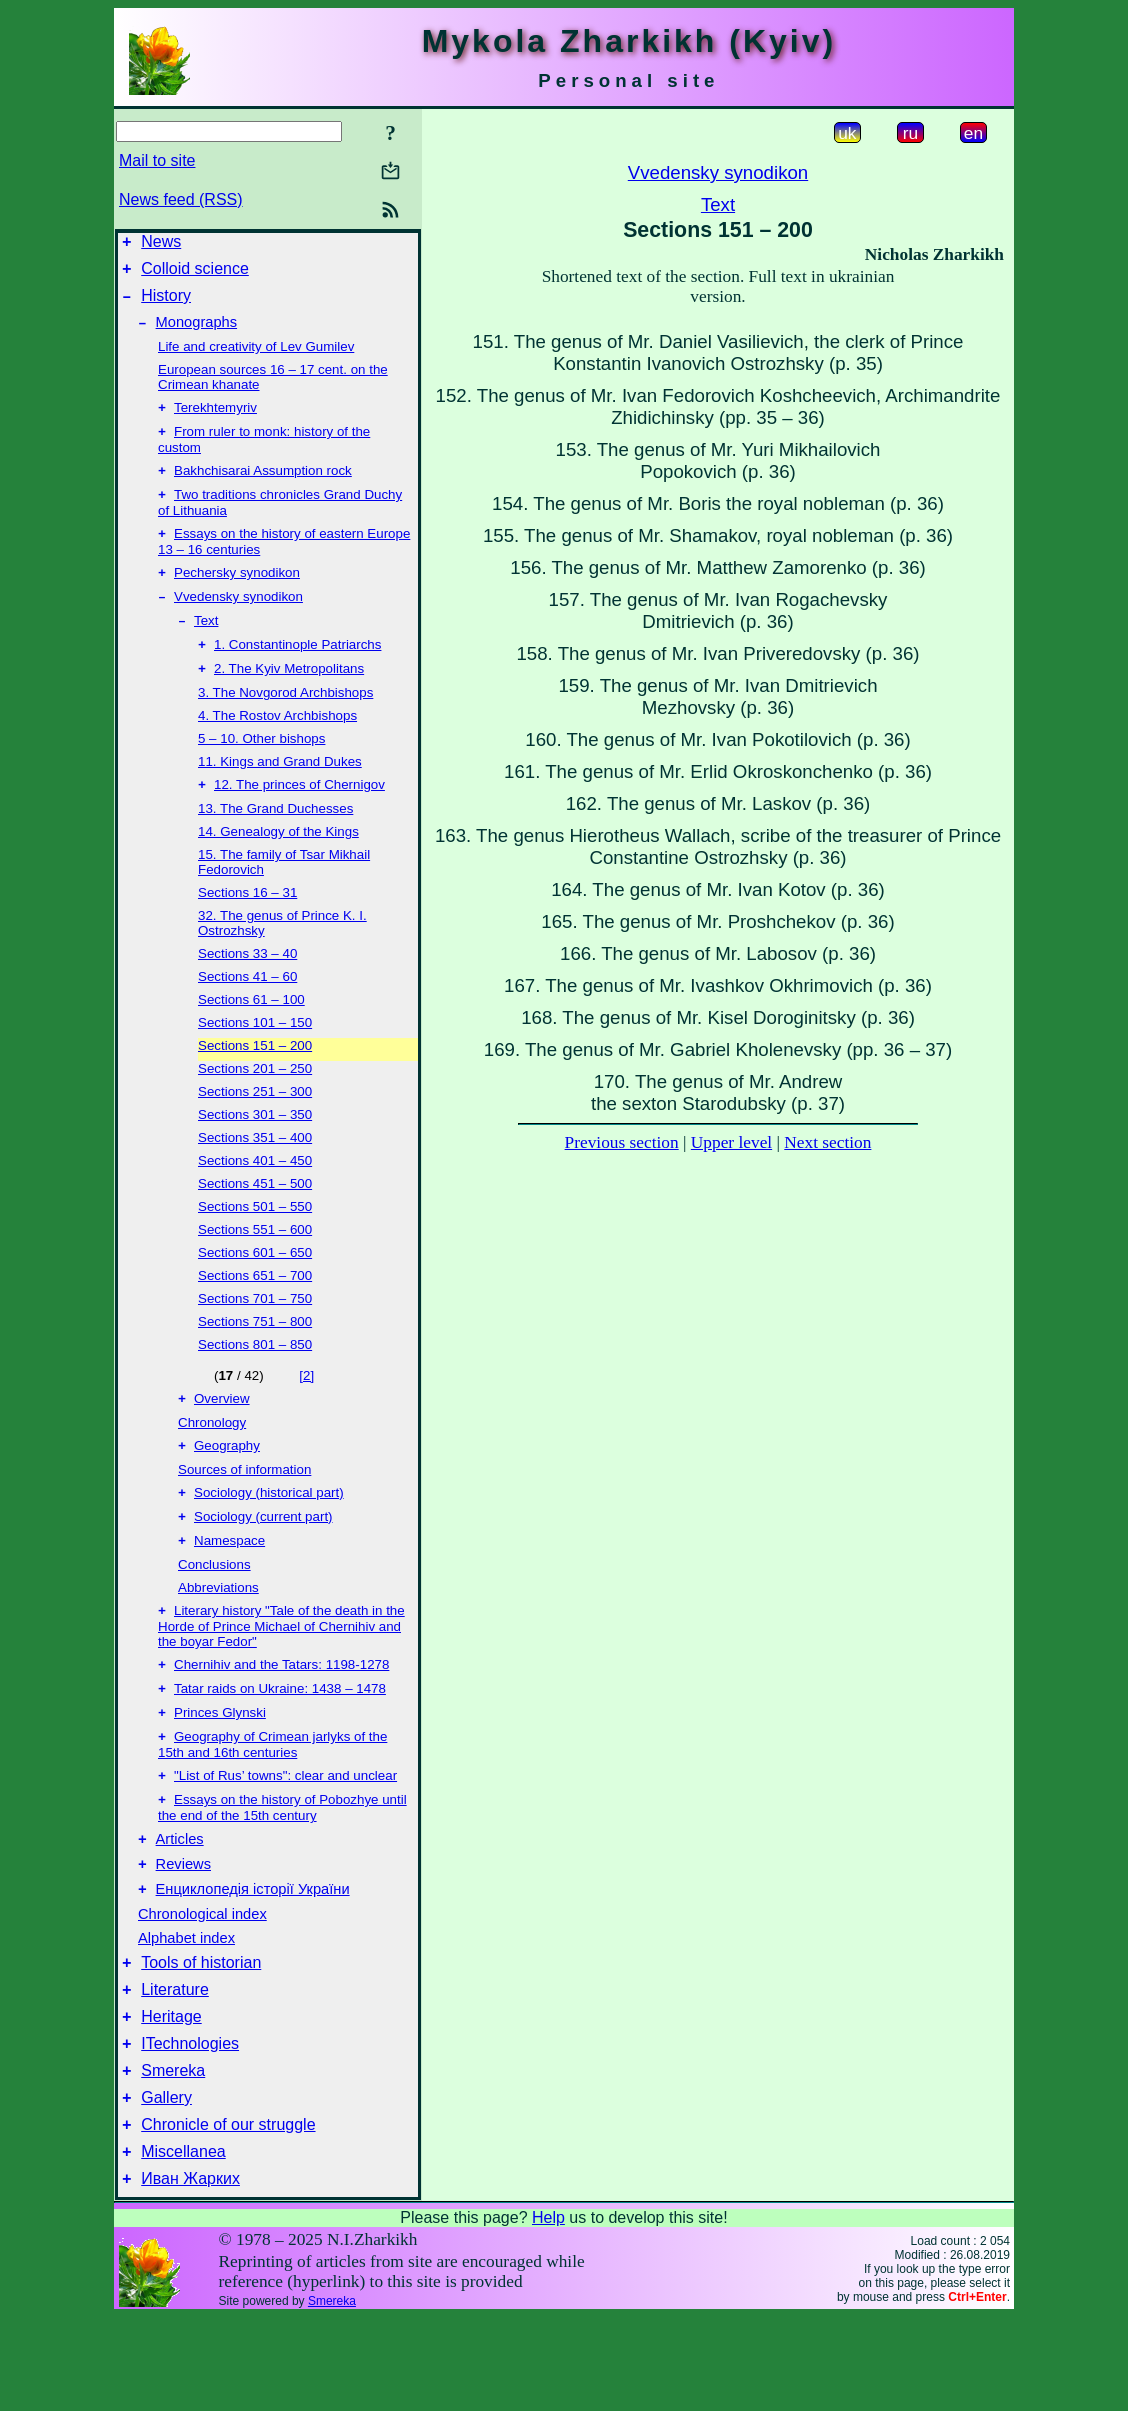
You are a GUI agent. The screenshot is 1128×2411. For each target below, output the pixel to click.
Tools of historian (201, 2032)
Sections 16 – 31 (247, 926)
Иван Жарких (190, 2272)
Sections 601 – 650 (255, 1286)
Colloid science (195, 274)
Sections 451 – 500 (255, 1217)
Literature (175, 2062)
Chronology (212, 1458)
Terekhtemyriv (215, 421)
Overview (222, 1434)
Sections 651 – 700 (255, 1309)
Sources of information (244, 1507)
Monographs (196, 334)
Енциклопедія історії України (253, 1956)
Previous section (622, 1142)
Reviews (183, 1928)
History (166, 304)
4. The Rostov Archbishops (277, 747)
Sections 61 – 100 (251, 1033)
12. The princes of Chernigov (299, 818)
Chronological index (202, 1981)
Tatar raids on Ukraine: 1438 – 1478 (280, 1738)
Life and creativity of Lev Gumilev (256, 358)
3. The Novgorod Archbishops (285, 724)
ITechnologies (190, 2122)
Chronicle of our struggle (228, 2212)
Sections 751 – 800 (255, 1355)
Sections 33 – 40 (247, 987)
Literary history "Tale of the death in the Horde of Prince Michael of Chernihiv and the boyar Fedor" (281, 1672)
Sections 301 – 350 (255, 1148)
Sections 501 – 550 (255, 1240)
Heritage (171, 2092)
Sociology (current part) (263, 1558)
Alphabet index (186, 2005)
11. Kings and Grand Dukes (280, 793)
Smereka (173, 2152)
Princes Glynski (220, 1764)
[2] (306, 1409)
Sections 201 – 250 (255, 1102)
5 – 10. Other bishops (261, 770)
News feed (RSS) (181, 199)
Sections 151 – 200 (255, 1079)
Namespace (229, 1584)
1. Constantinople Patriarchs (297, 674)
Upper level (731, 1142)
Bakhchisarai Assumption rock (263, 488)
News (161, 244)
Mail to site (157, 160)
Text (206, 648)
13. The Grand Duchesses (275, 842)
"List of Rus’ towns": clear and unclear (285, 1831)
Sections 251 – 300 (255, 1125)
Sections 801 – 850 (255, 1378)
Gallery (166, 2182)
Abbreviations (218, 1631)
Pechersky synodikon (237, 596)
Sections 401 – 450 (255, 1194)
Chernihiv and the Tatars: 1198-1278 (281, 1712)
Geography (227, 1483)
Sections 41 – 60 (247, 1010)
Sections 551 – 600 (255, 1263)
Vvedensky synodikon (238, 622)
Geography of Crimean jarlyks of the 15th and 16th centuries (272, 1798)
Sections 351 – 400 (255, 1171)
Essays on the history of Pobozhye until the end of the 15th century (282, 1865)
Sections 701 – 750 (255, 1332)
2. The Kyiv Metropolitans (289, 700)
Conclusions (214, 1608)
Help (548, 2311)
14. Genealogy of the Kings (278, 865)
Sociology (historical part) (269, 1532)
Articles (180, 1900)
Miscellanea (183, 2242)
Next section (827, 1142)
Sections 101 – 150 (255, 1056)
